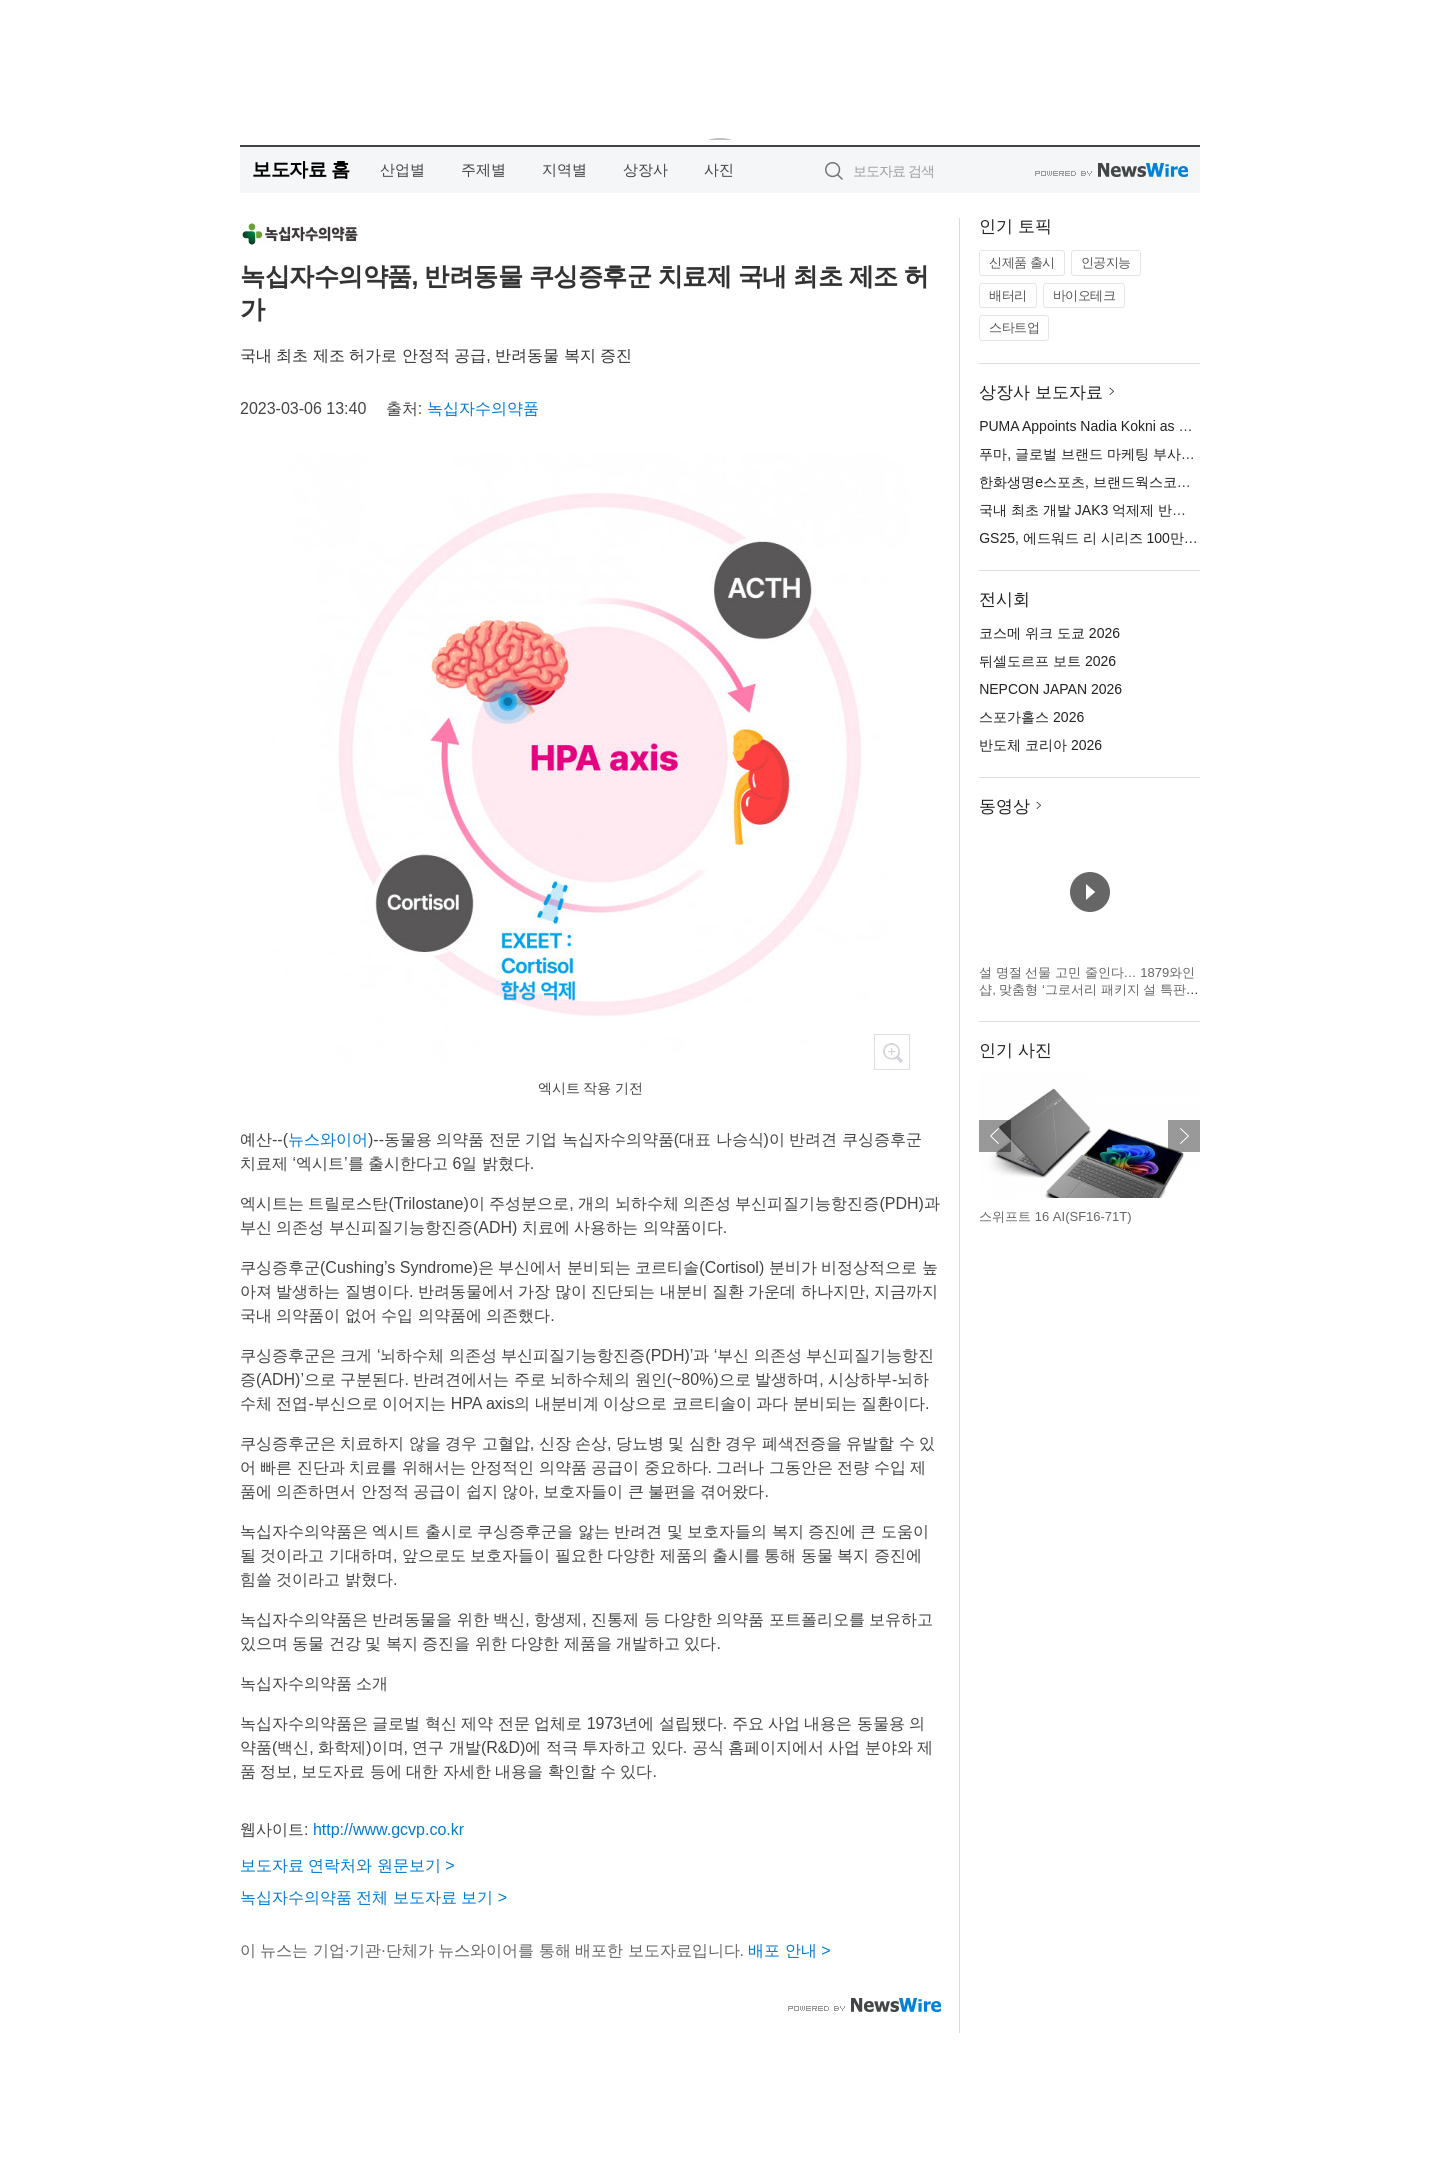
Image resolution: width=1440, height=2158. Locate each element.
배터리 (1008, 295)
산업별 (402, 169)
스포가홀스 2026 (1031, 717)
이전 (995, 1136)
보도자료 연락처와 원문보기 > (347, 1865)
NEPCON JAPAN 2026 (1050, 689)
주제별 (483, 169)
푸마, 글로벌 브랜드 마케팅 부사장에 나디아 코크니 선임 (1155, 454)
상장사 (645, 169)
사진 (719, 169)
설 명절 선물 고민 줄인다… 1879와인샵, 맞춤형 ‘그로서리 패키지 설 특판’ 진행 (1087, 990)
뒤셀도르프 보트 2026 (1047, 661)
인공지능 (1106, 262)
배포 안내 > (789, 1950)
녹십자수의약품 (483, 408)
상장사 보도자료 (1041, 392)
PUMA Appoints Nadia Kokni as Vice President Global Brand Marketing (1199, 426)
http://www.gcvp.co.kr (388, 1829)
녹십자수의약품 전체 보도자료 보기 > (373, 1897)
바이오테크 (1084, 295)
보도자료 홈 (300, 169)
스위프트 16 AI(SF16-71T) (1055, 1216)
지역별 (564, 169)
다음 (1184, 1136)
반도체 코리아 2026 (1040, 745)
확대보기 (892, 1052)
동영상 (1004, 806)
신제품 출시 (1022, 262)
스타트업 (1014, 327)
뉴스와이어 (328, 1139)
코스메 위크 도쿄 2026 (1049, 633)
